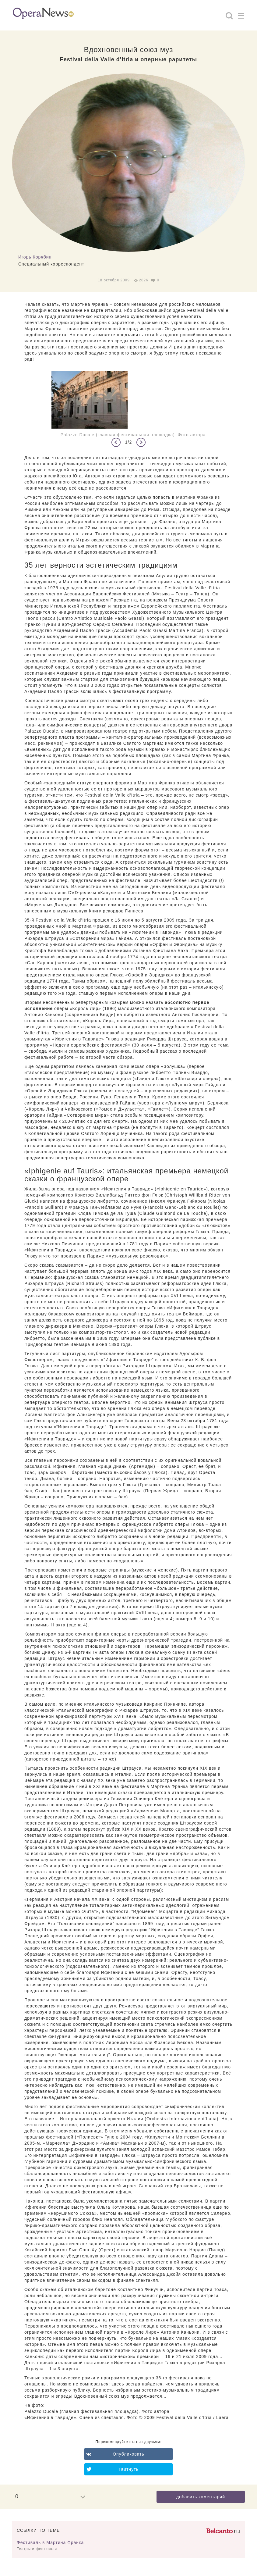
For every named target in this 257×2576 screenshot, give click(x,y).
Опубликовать (128, 2454)
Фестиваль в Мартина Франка (50, 2542)
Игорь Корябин (34, 257)
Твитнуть (128, 2469)
